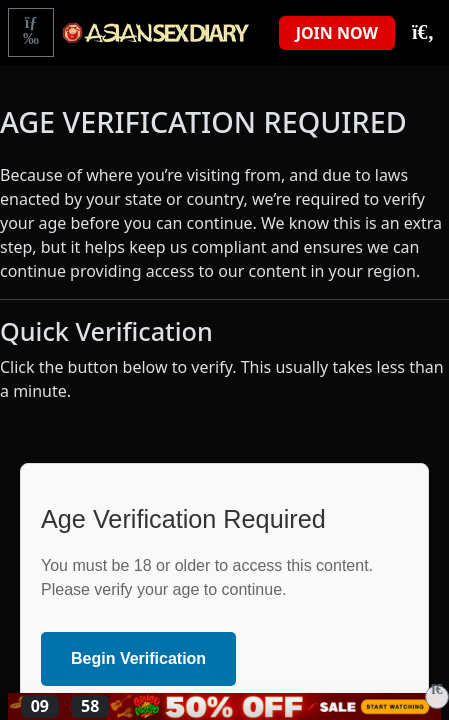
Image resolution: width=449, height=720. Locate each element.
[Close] (437, 697)
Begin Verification (138, 658)
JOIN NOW (337, 33)
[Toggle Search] (422, 33)
